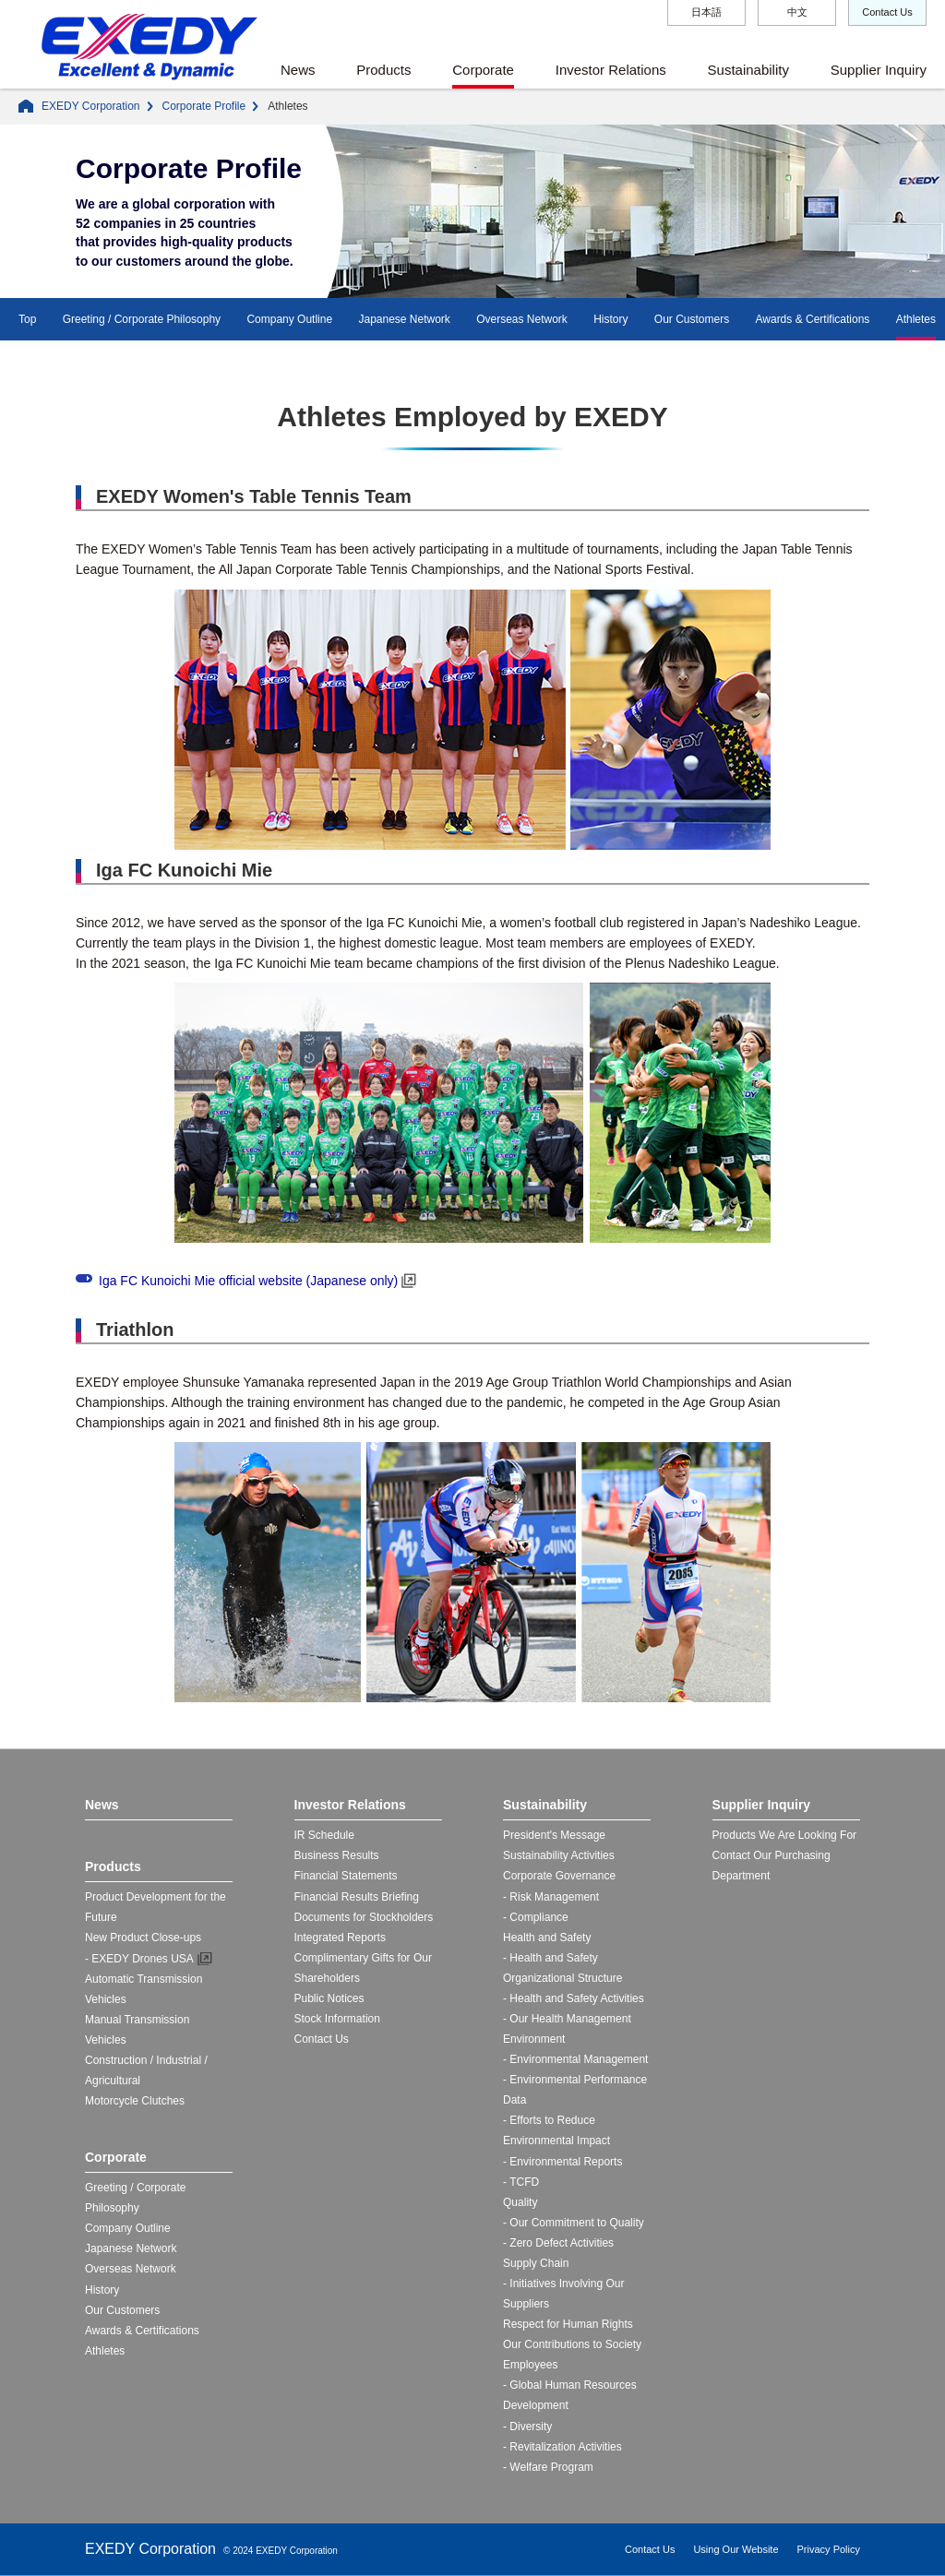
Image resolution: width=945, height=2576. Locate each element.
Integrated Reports (340, 1937)
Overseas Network (522, 319)
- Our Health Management (567, 2018)
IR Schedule (324, 1835)
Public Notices (329, 1998)
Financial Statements (346, 1875)
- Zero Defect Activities (558, 2242)
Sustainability (748, 70)
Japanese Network (403, 319)
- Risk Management (551, 1896)
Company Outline (289, 319)
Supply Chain (535, 2263)
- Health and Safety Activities (573, 1998)
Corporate (483, 70)
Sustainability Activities (559, 1855)
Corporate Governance (559, 1875)
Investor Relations (611, 70)
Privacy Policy (828, 2549)
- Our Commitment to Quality (573, 2222)
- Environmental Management (575, 2059)
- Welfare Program (548, 2467)
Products (383, 70)
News (298, 70)
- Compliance (535, 1917)
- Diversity (527, 2426)
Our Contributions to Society (572, 2344)
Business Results (336, 1855)
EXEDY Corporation (91, 106)
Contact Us (887, 12)
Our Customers (691, 319)
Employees (530, 2364)
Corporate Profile (204, 106)
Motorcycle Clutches (135, 2100)
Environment (534, 2039)
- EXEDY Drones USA (139, 1958)
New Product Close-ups (143, 1937)
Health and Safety (547, 1937)
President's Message (554, 1835)
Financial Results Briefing (356, 1896)
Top (27, 319)
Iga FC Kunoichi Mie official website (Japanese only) (248, 1280)
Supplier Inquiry (879, 70)
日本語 (706, 12)
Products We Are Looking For (784, 1835)
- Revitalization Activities (562, 2446)
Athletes (916, 319)
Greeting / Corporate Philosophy (142, 319)
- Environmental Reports (562, 2161)
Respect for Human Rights (568, 2324)
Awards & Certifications (813, 319)
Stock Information (337, 2018)
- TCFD (521, 2182)
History (610, 319)
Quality (520, 2202)
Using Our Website (735, 2549)
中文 (797, 12)
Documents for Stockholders (364, 1917)
